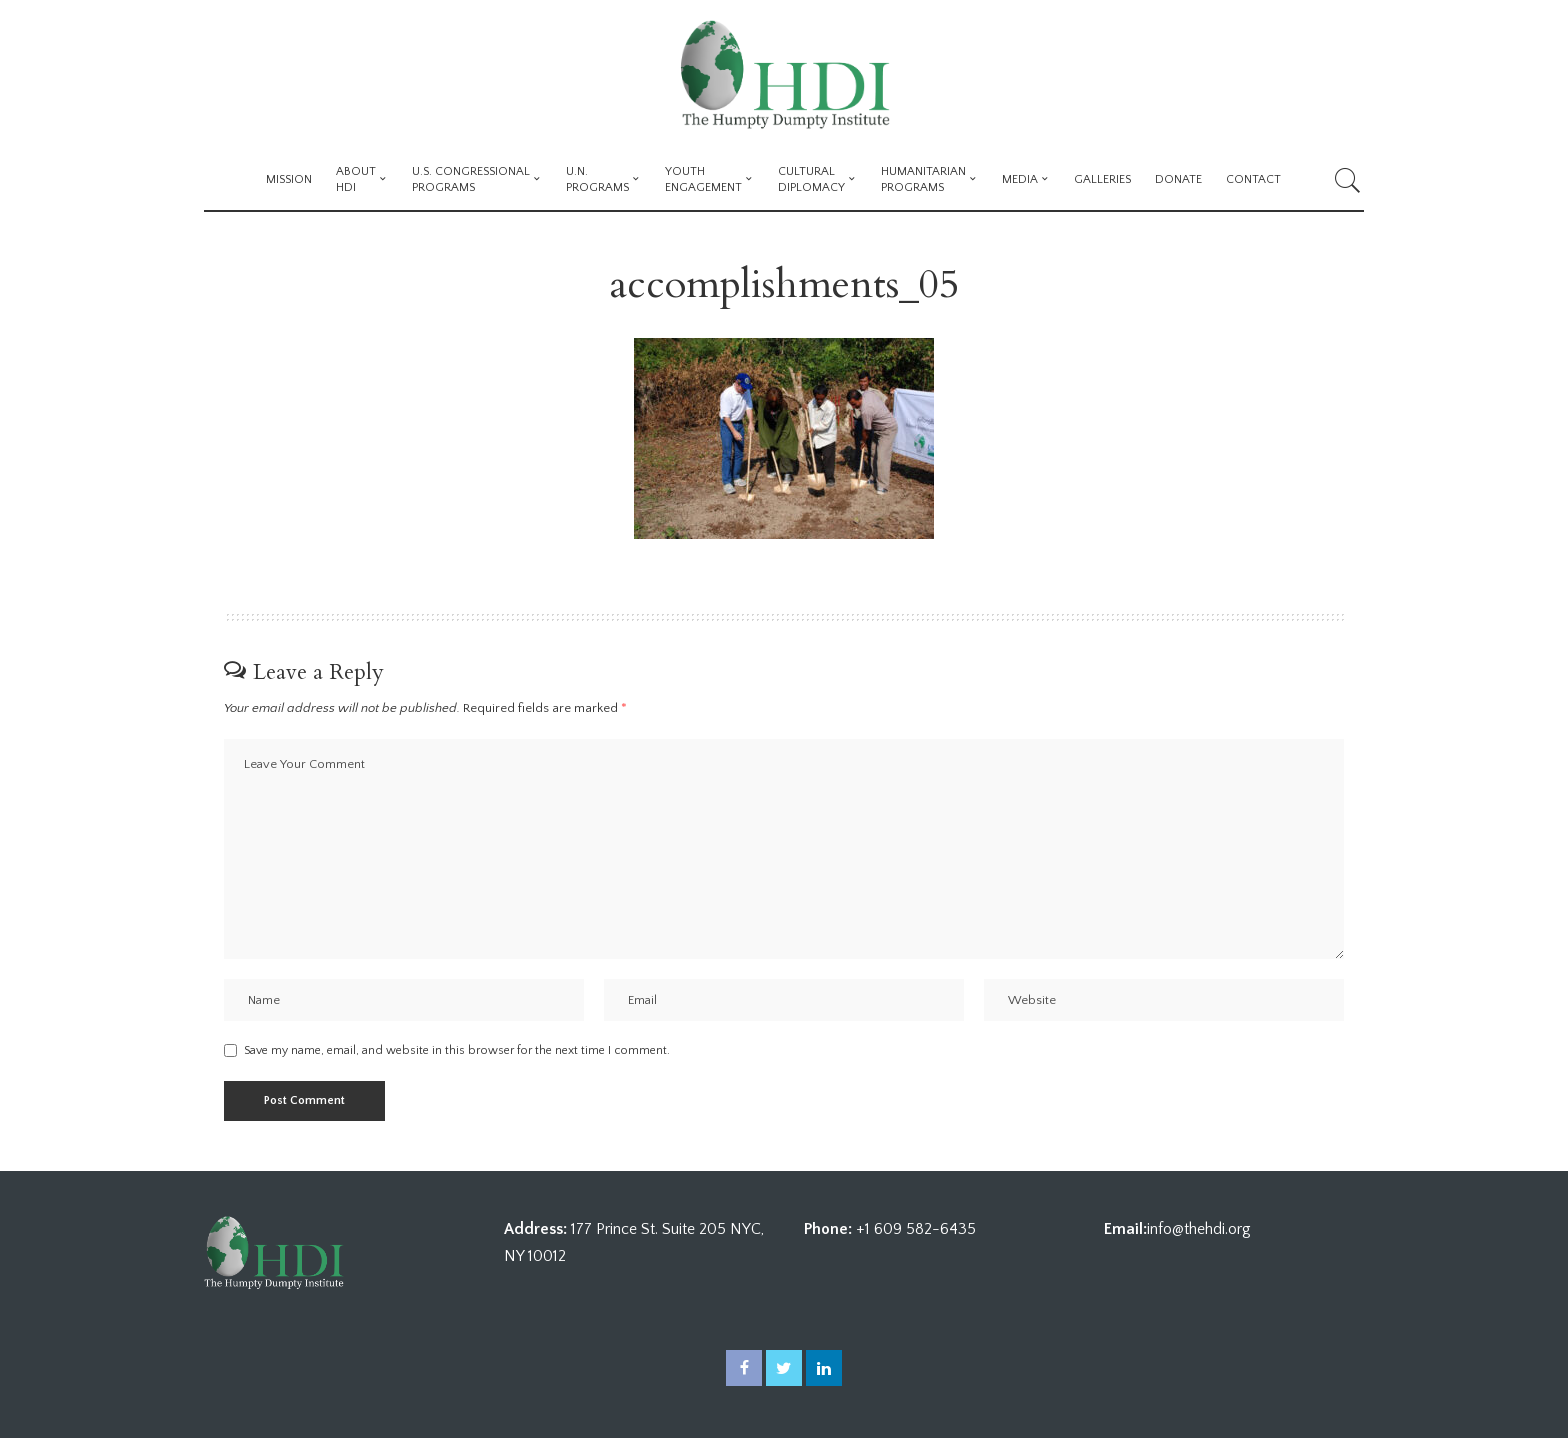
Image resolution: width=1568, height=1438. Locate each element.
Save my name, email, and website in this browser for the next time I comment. (457, 1050)
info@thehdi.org (1199, 1230)
